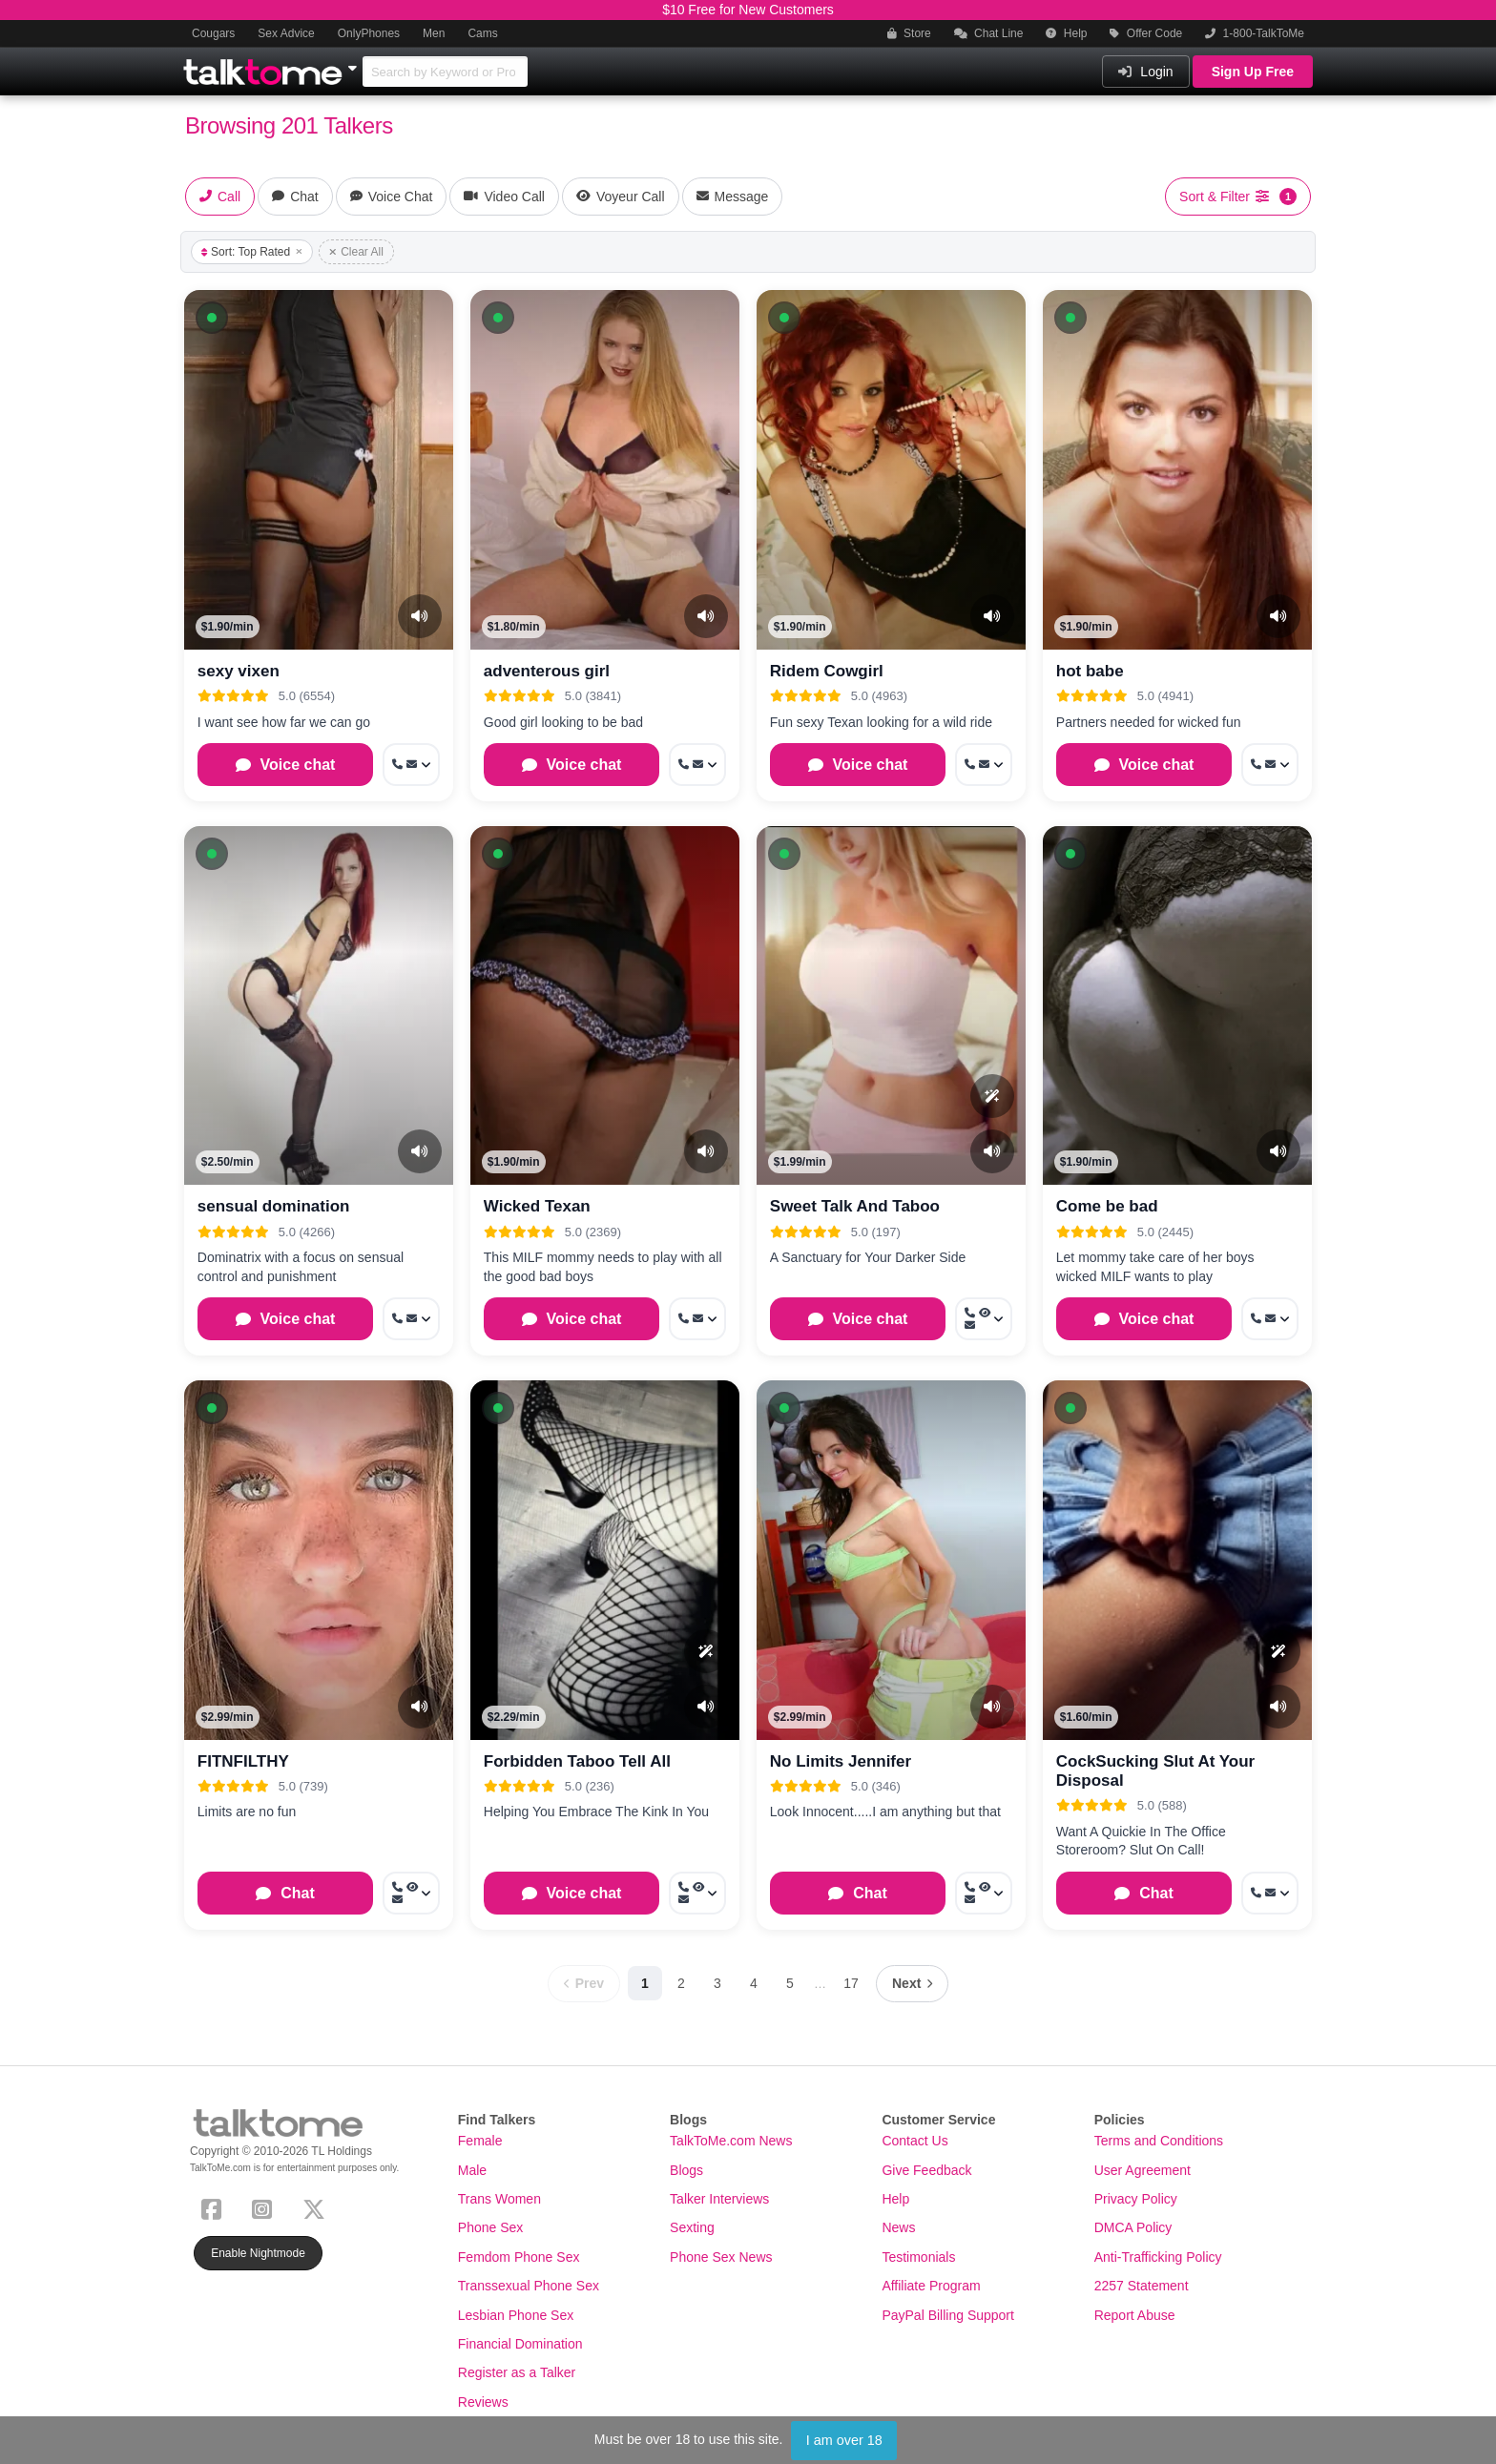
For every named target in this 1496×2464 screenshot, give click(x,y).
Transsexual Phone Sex (528, 2285)
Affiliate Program (931, 2285)
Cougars (213, 33)
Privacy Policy (1135, 2198)
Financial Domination (520, 2343)
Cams (482, 33)
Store (909, 33)
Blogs (686, 2170)
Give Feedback (926, 2170)
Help (1066, 33)
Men (434, 33)
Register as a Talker (516, 2372)
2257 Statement (1141, 2285)
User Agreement (1142, 2170)
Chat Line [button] (989, 33)
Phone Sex (491, 2227)
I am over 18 (844, 2440)
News (898, 2227)
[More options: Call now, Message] (411, 764)
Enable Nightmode (258, 2253)
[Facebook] (215, 2207)
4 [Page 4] (754, 1983)
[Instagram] (265, 2207)
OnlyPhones (369, 33)
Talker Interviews (719, 2198)
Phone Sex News (721, 2257)
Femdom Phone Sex (519, 2257)
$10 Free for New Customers (748, 9)
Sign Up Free (1253, 71)
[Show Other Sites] (355, 63)
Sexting (692, 2227)
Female (480, 2140)
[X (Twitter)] (317, 2207)
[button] (212, 317)
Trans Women (499, 2198)
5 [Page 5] (790, 1983)
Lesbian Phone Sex (515, 2315)
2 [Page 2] (681, 1983)
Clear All (356, 252)
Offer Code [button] (1146, 33)
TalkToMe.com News (731, 2140)
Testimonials (918, 2257)
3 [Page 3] (717, 1983)
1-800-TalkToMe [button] (1254, 33)
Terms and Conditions (1158, 2140)
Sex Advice (286, 33)
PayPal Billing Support (948, 2315)
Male (472, 2170)
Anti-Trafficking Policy (1158, 2257)
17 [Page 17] (851, 1983)
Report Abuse (1134, 2315)
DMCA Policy (1133, 2227)
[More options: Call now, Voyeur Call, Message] (983, 1318)
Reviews (483, 2402)
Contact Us (914, 2140)
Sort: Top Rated (251, 252)
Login (1145, 71)
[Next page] (912, 1983)
